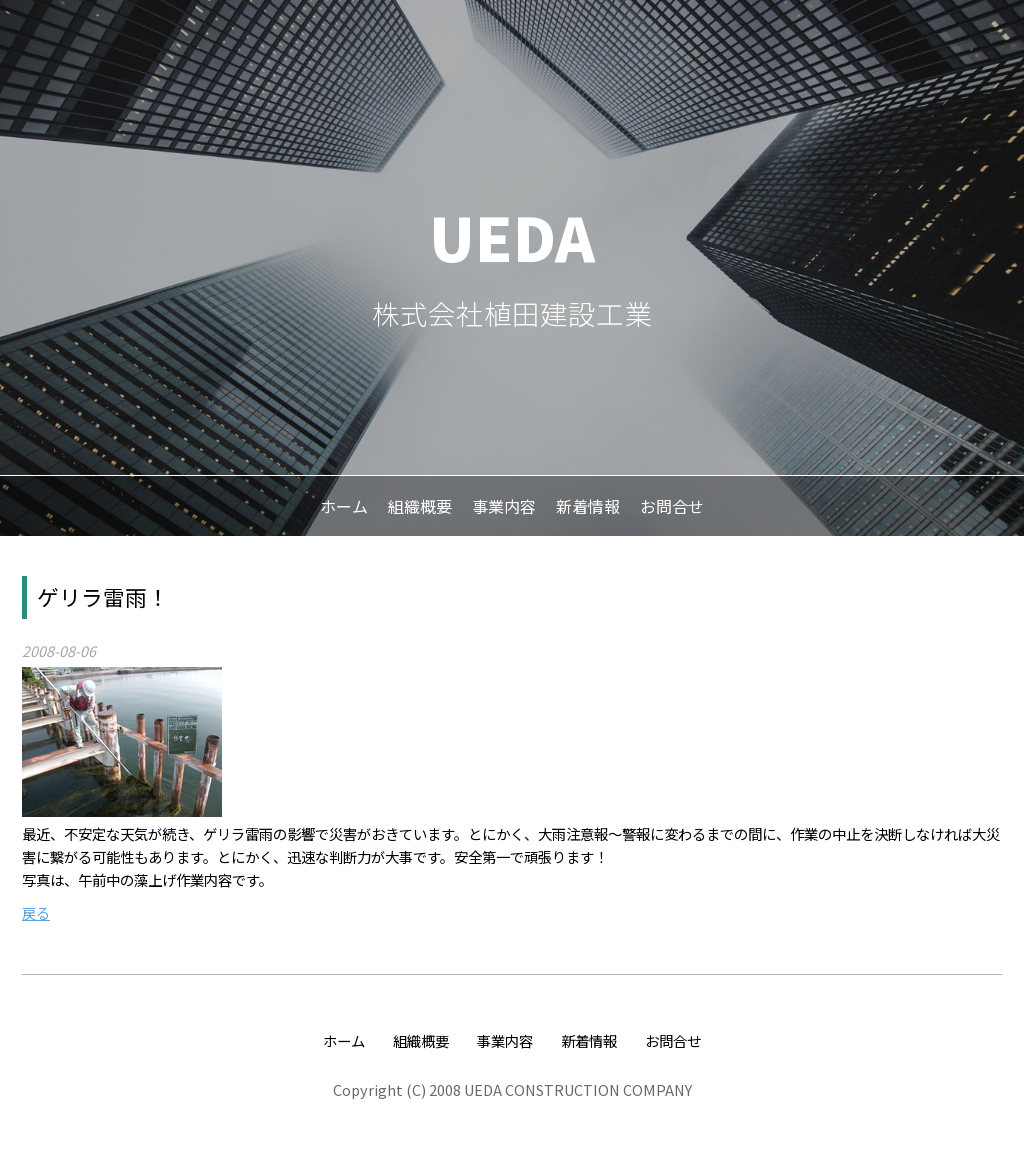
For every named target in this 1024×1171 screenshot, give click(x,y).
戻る (36, 912)
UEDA (512, 235)
